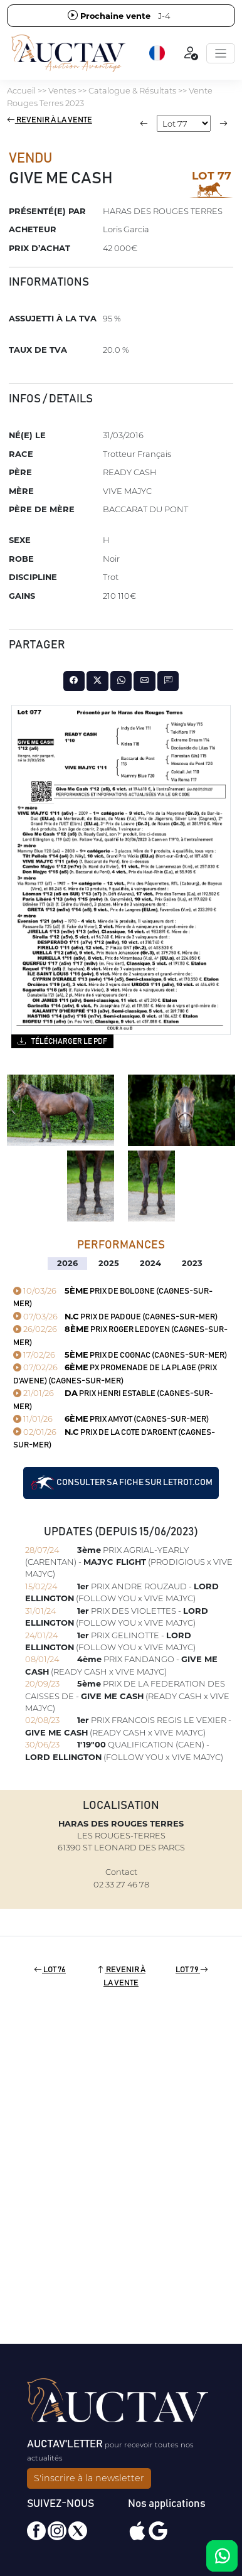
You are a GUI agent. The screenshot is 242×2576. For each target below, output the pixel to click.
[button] (158, 53)
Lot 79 (192, 1970)
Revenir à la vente (49, 120)
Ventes (62, 90)
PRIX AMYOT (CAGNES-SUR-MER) (111, 1419)
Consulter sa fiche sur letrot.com (121, 1482)
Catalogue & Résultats (132, 90)
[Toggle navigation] (220, 53)
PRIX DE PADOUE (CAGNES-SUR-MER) (115, 1317)
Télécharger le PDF (62, 1041)
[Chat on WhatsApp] (222, 2556)
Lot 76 (50, 1970)
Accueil (21, 90)
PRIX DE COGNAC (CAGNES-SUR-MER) (120, 1355)
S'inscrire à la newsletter (89, 2478)
